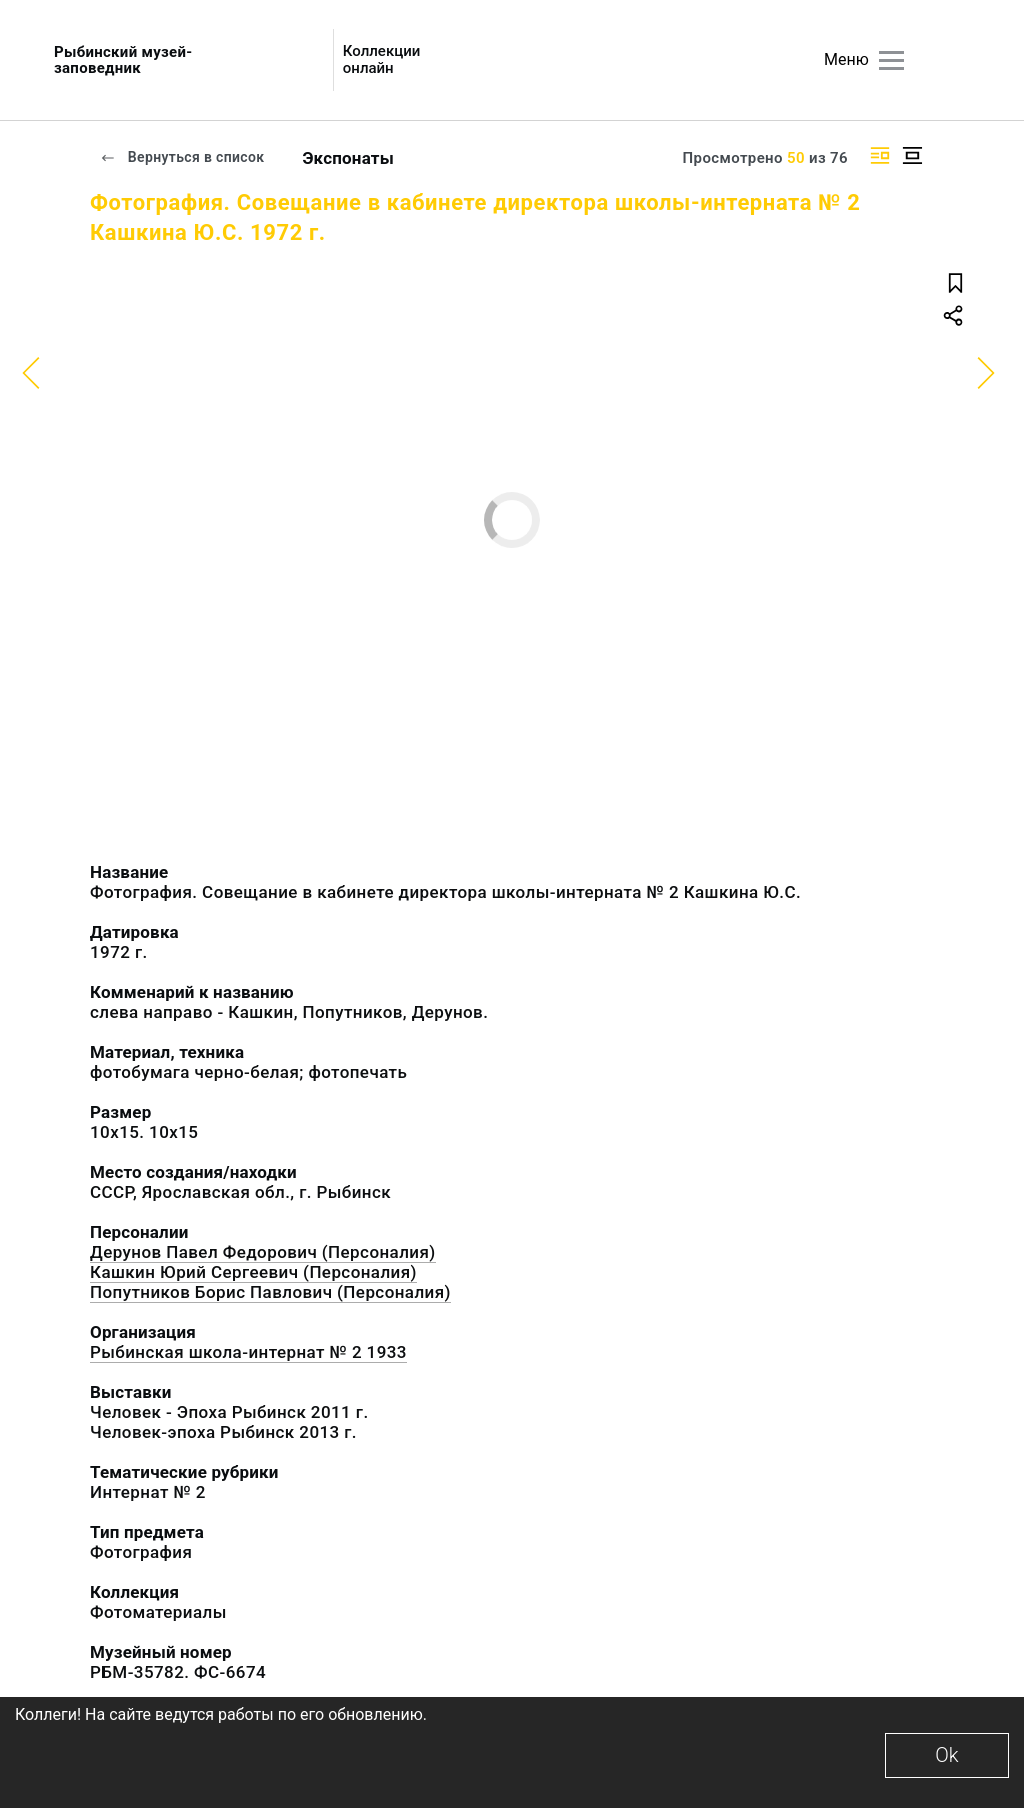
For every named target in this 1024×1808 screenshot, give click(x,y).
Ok (946, 1755)
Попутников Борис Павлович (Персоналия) (270, 1292)
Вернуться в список (182, 157)
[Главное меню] (891, 60)
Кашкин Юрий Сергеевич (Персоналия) (253, 1272)
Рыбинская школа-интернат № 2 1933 (248, 1352)
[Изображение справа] (880, 155)
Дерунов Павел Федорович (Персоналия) (263, 1252)
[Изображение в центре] (912, 155)
